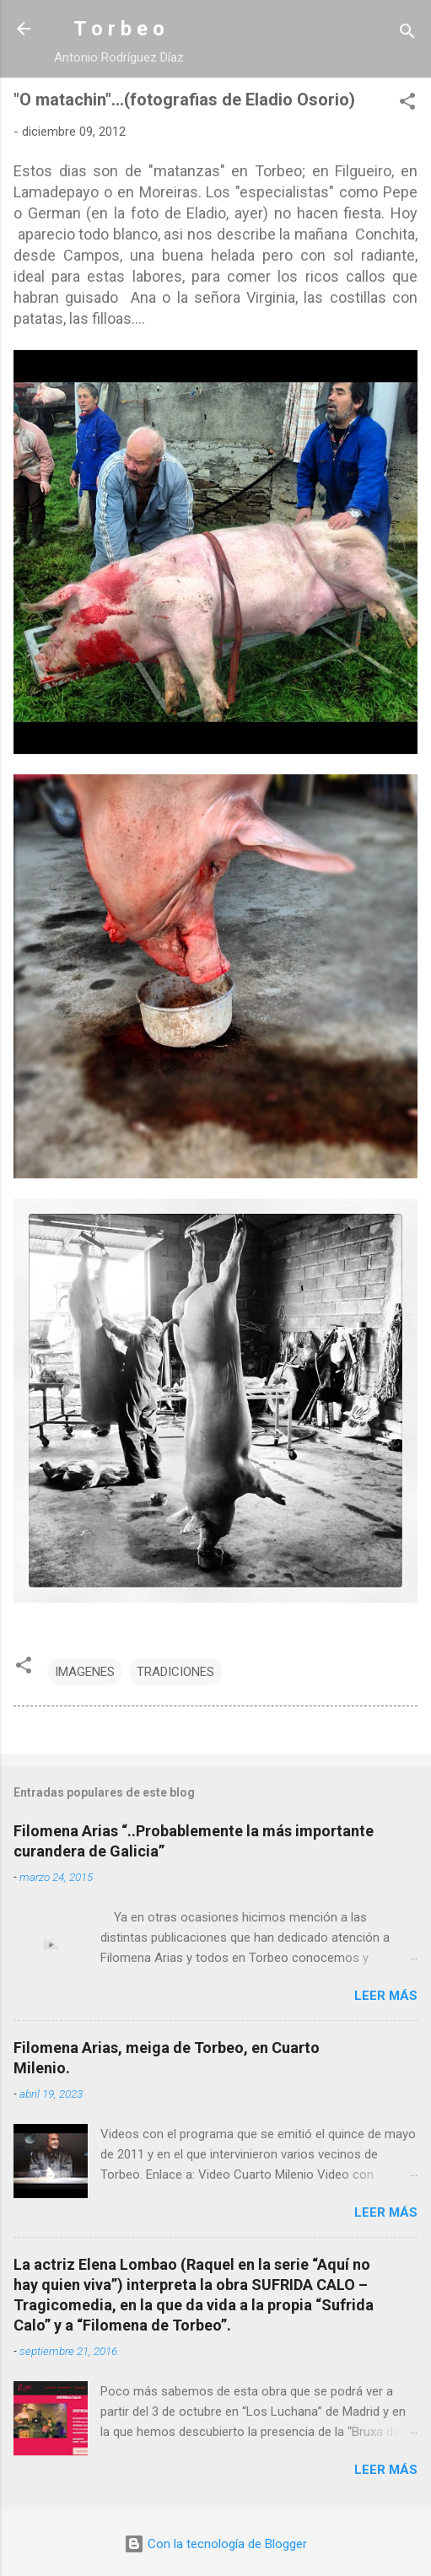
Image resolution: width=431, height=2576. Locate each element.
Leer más (386, 1995)
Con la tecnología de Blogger (215, 2544)
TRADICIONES (175, 1671)
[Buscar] (407, 34)
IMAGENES (85, 1671)
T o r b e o (118, 28)
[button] (407, 104)
